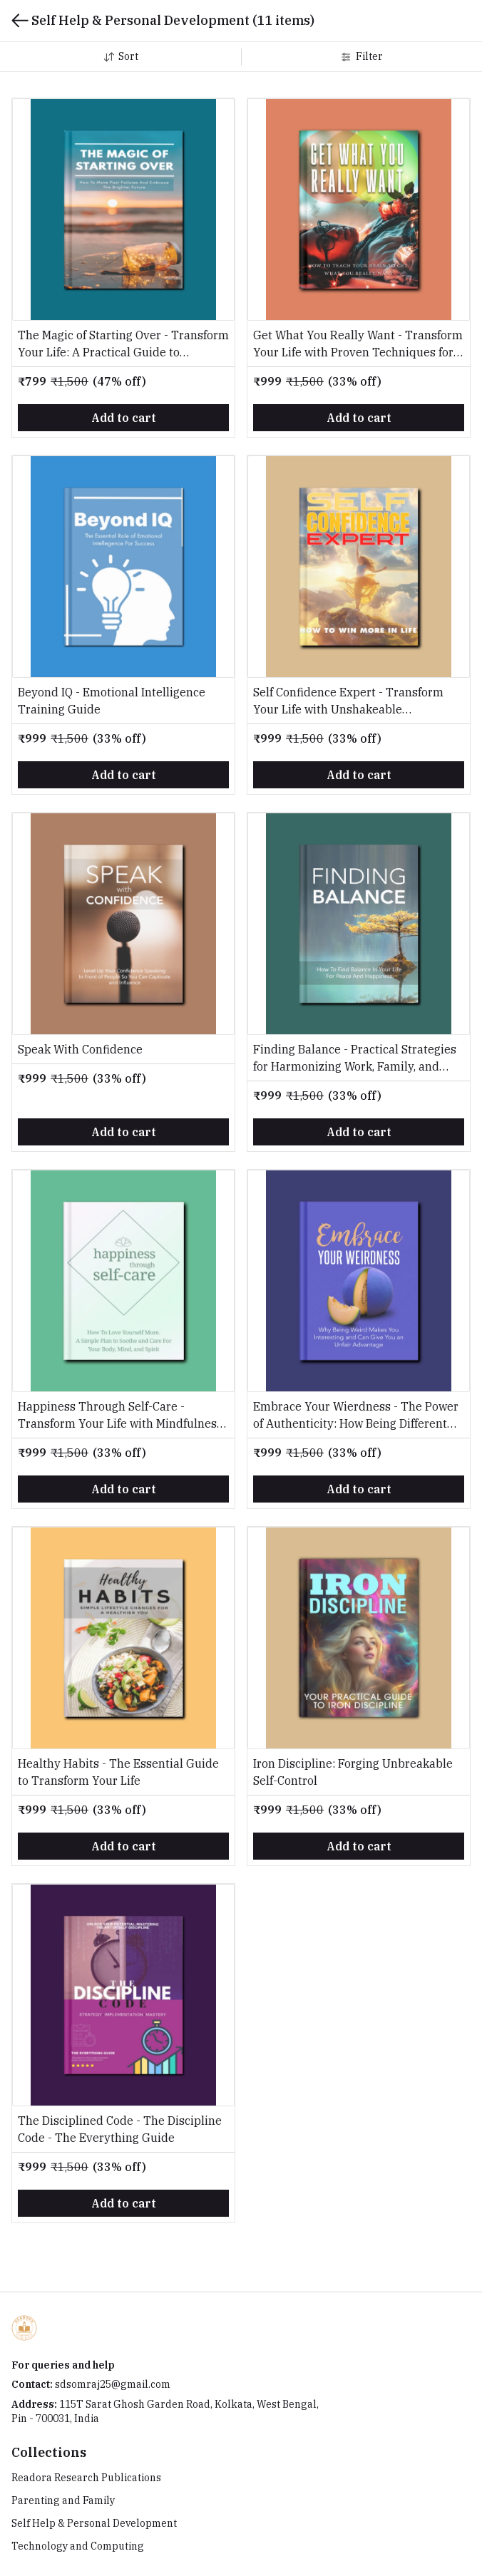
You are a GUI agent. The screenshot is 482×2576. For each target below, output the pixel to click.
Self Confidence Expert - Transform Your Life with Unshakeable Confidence (348, 701)
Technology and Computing (77, 2546)
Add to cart (123, 418)
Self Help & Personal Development (94, 2523)
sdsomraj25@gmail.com (112, 2384)
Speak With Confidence (80, 1049)
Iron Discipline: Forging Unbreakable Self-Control (353, 1772)
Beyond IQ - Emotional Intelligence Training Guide (111, 700)
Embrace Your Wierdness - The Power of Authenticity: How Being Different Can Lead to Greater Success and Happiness (355, 1415)
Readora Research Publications (86, 2477)
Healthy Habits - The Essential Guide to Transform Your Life (118, 1772)
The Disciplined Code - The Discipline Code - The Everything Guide (120, 2129)
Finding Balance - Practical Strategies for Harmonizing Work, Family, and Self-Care (354, 1058)
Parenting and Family (63, 2500)
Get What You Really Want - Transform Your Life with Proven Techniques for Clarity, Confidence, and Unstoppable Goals (358, 344)
